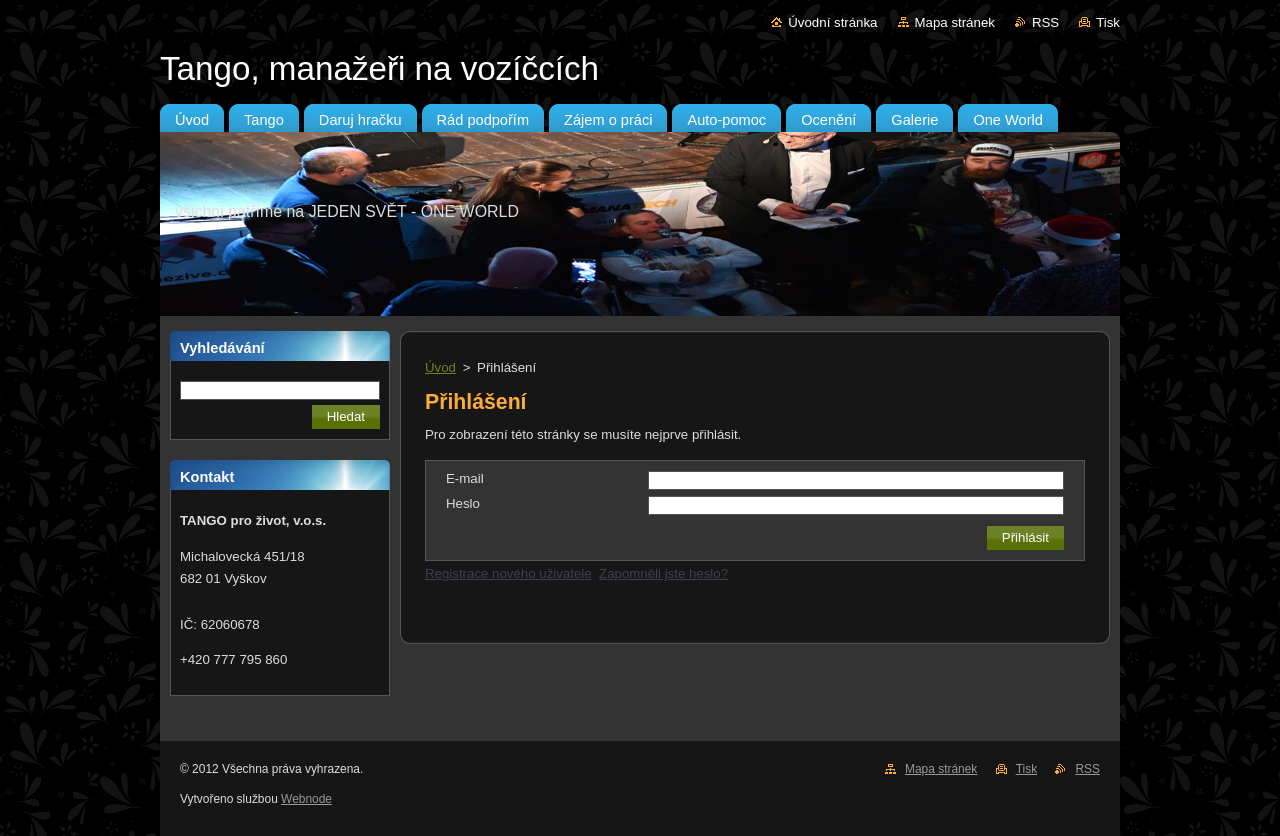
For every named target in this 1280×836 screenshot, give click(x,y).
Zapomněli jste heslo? (663, 573)
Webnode (306, 799)
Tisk (1108, 22)
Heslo (463, 503)
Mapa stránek (955, 22)
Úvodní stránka (832, 22)
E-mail (465, 478)
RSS (1045, 22)
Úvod (440, 367)
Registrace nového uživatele (508, 573)
